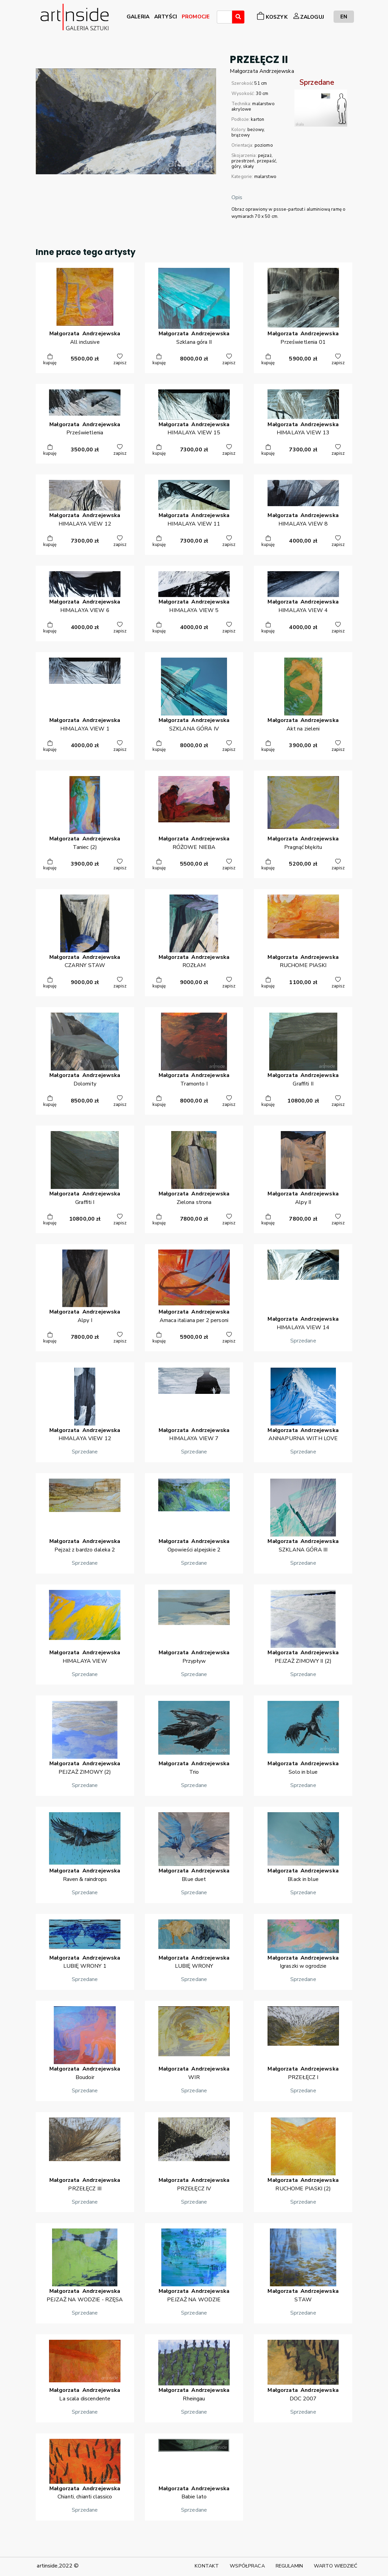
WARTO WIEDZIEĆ (335, 2565)
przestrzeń (243, 161)
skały (248, 166)
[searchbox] (221, 18)
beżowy (255, 130)
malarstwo (265, 177)
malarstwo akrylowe (253, 106)
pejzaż (265, 155)
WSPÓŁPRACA (247, 2565)
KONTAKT (207, 2565)
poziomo (264, 145)
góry (236, 166)
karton (257, 119)
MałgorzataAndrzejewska (262, 71)
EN (343, 16)
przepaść (266, 161)
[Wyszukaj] (238, 17)
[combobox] (224, 17)
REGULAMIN (289, 2565)
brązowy (240, 135)
